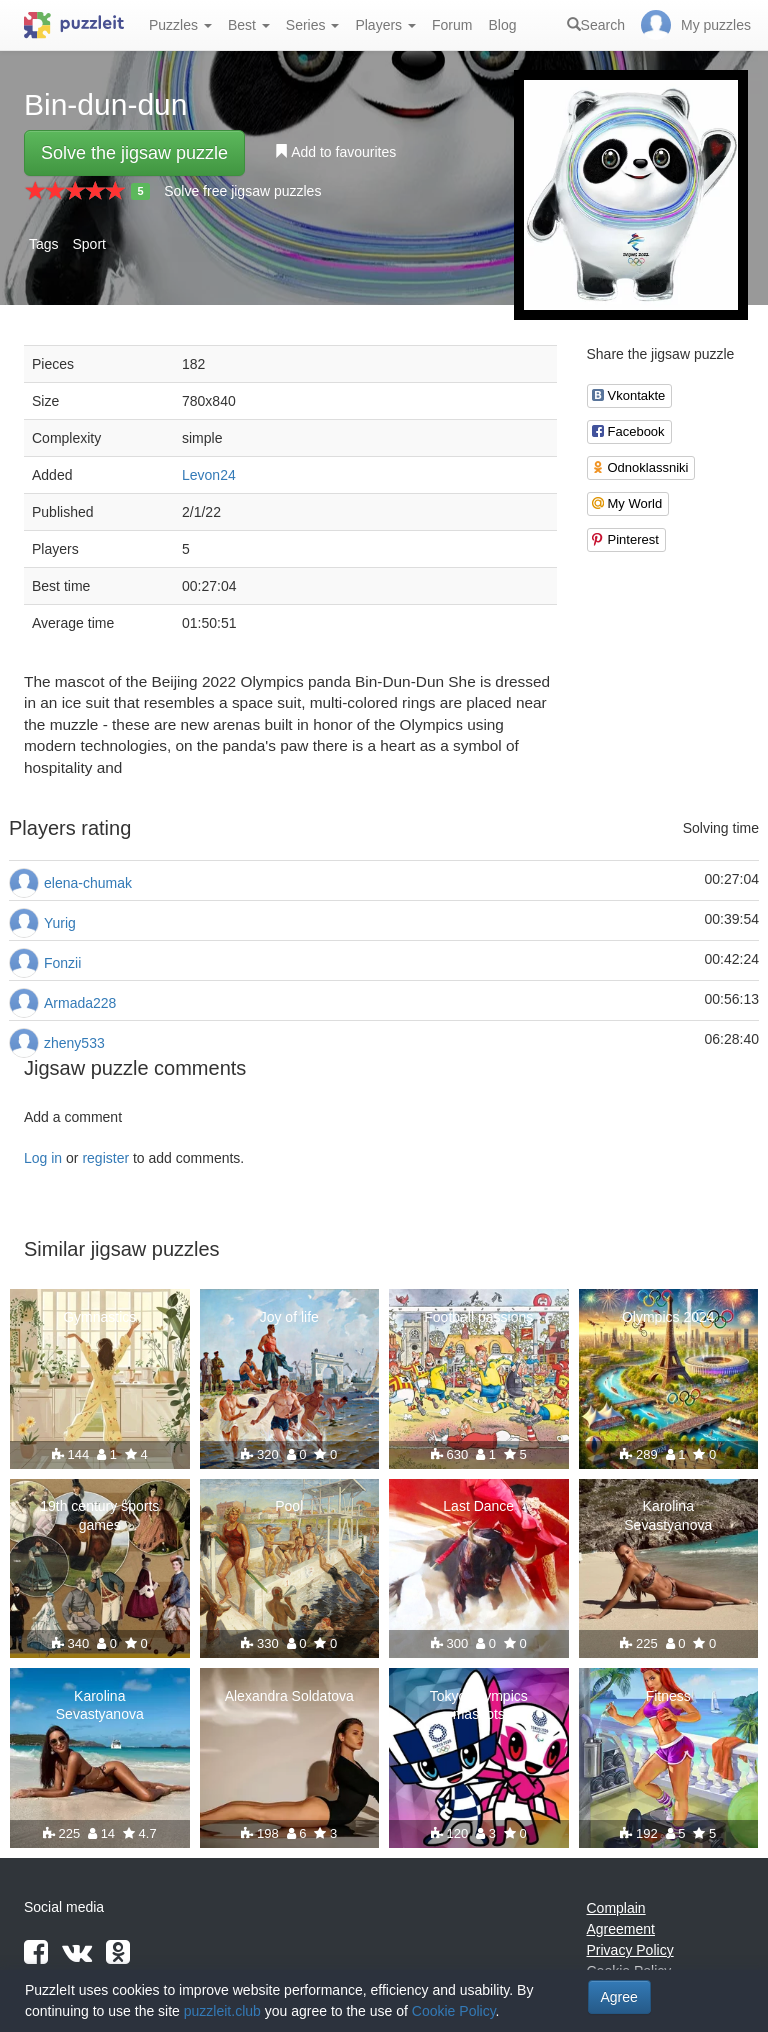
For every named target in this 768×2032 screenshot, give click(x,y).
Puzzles (180, 25)
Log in (43, 1158)
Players (385, 25)
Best (249, 25)
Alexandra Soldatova (289, 1696)
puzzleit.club (222, 2011)
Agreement (621, 1929)
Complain (616, 1908)
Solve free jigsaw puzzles (242, 191)
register (105, 1158)
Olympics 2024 (668, 1317)
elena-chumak (88, 883)
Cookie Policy (454, 2011)
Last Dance (478, 1506)
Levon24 (209, 475)
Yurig (60, 923)
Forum (452, 25)
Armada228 (80, 1003)
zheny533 (74, 1043)
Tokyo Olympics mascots (479, 1705)
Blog (502, 25)
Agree (619, 1997)
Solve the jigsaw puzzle (134, 153)
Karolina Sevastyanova (668, 1515)
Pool (289, 1506)
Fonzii (62, 963)
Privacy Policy (630, 1950)
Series (313, 25)
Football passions (478, 1317)
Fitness (668, 1696)
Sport (88, 244)
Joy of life (289, 1317)
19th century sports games (99, 1515)
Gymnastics (99, 1317)
